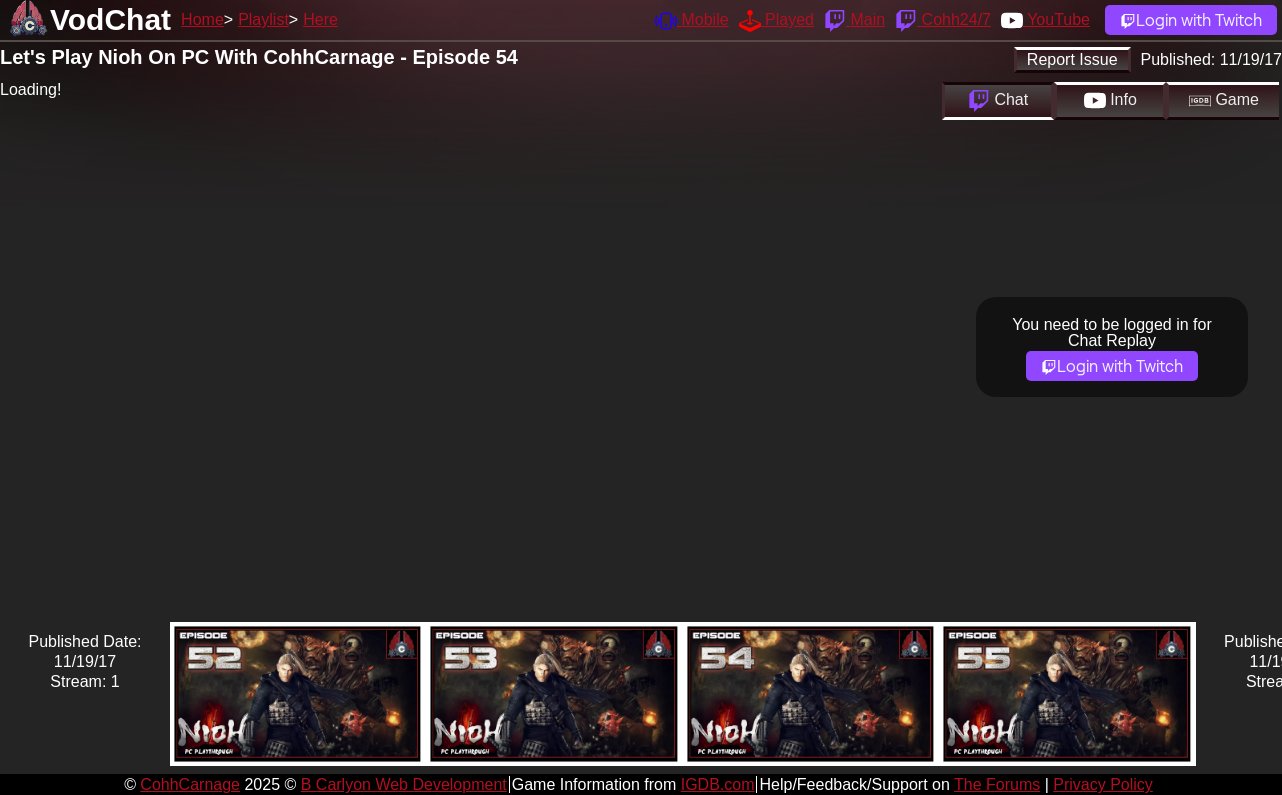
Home (202, 19)
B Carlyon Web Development (404, 784)
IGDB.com (718, 784)
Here (320, 19)
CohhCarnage (190, 784)
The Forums (997, 784)
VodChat (110, 19)
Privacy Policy (1103, 784)
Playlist (263, 19)
